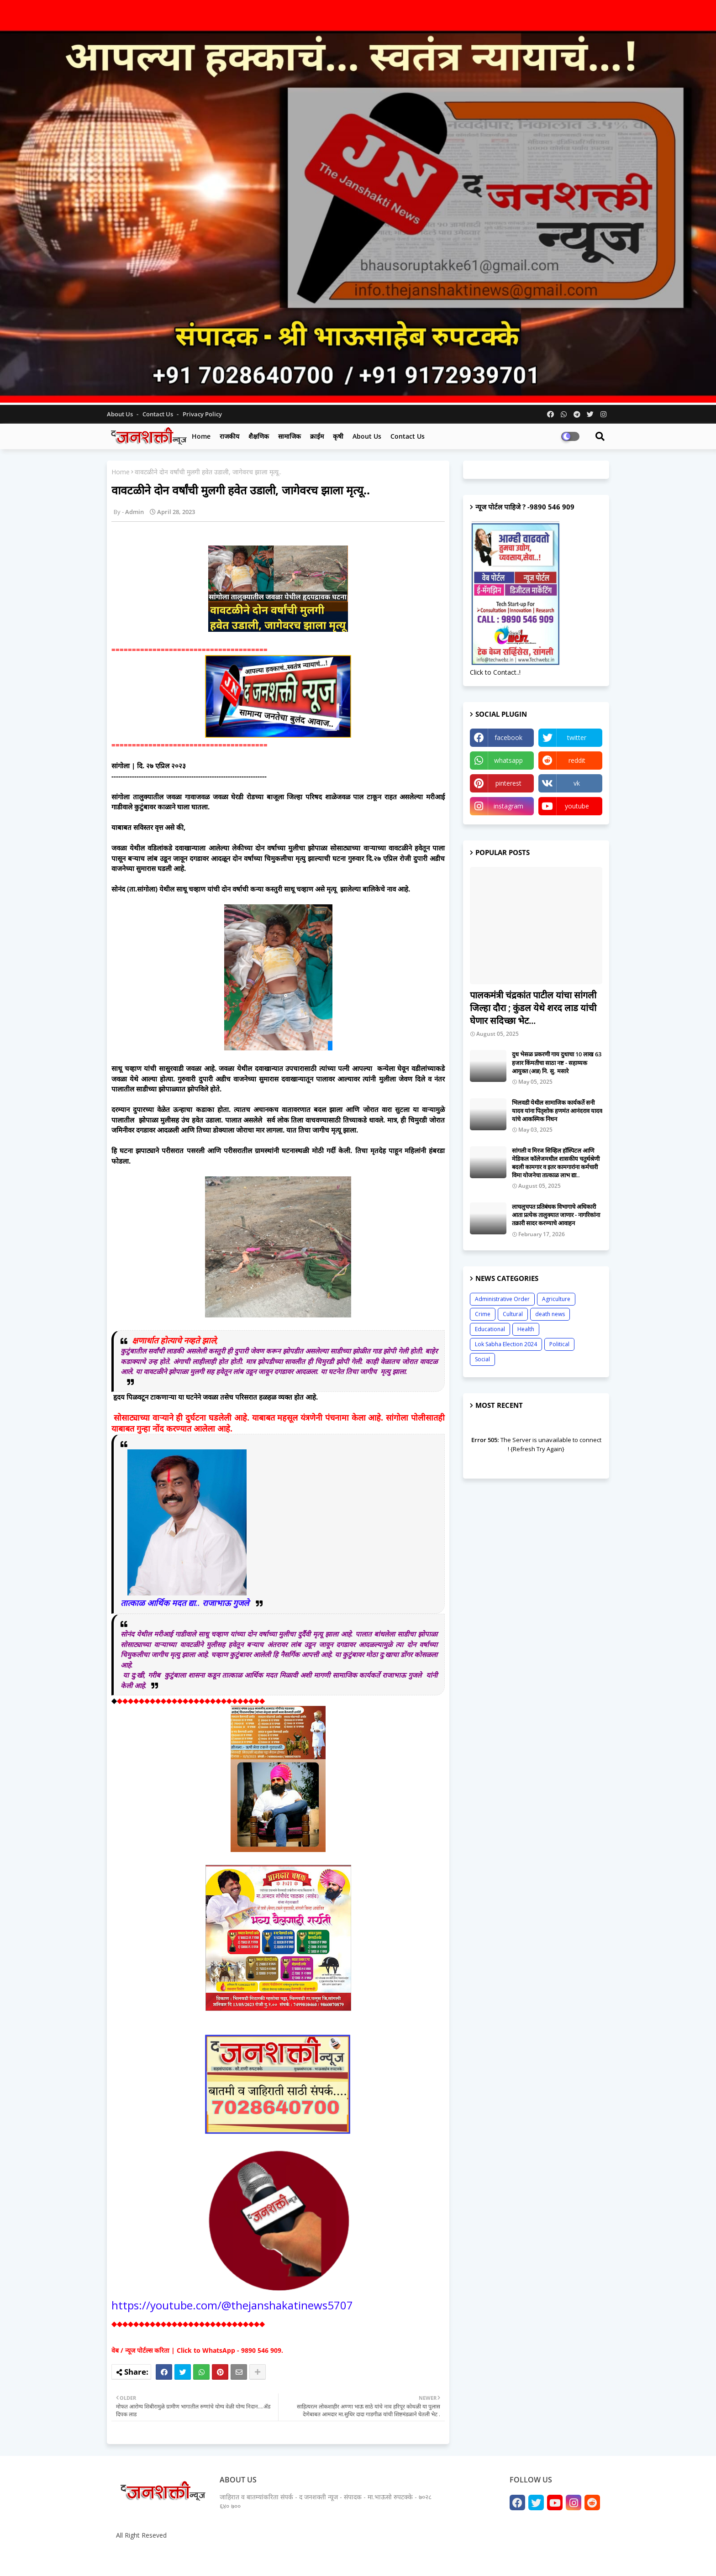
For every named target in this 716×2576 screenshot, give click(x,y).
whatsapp (508, 760)
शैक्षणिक (258, 436)
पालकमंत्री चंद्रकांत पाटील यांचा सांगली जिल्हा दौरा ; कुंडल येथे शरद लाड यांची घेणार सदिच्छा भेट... (533, 1008)
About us (367, 436)
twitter (576, 737)
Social (482, 1359)
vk (577, 783)
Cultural (513, 1314)
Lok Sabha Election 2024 (506, 1344)
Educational (490, 1329)
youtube (577, 806)
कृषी (338, 436)
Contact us (158, 414)
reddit (577, 760)
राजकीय (229, 436)
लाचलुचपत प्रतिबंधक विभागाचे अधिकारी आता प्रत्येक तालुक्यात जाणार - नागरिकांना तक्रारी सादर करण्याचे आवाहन (556, 1214)
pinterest (508, 783)
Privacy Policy (202, 414)
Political (559, 1344)
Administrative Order (502, 1299)
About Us (120, 414)
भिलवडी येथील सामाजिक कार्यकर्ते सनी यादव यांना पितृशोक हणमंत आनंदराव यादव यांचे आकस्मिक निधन (557, 1110)
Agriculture (556, 1299)
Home (201, 436)
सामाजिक (289, 436)
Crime (482, 1314)
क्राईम (317, 436)
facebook (508, 737)
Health (525, 1329)
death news (550, 1314)
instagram (508, 806)
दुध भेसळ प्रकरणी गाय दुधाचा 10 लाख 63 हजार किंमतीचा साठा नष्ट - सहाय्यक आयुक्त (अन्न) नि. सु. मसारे (556, 1062)
